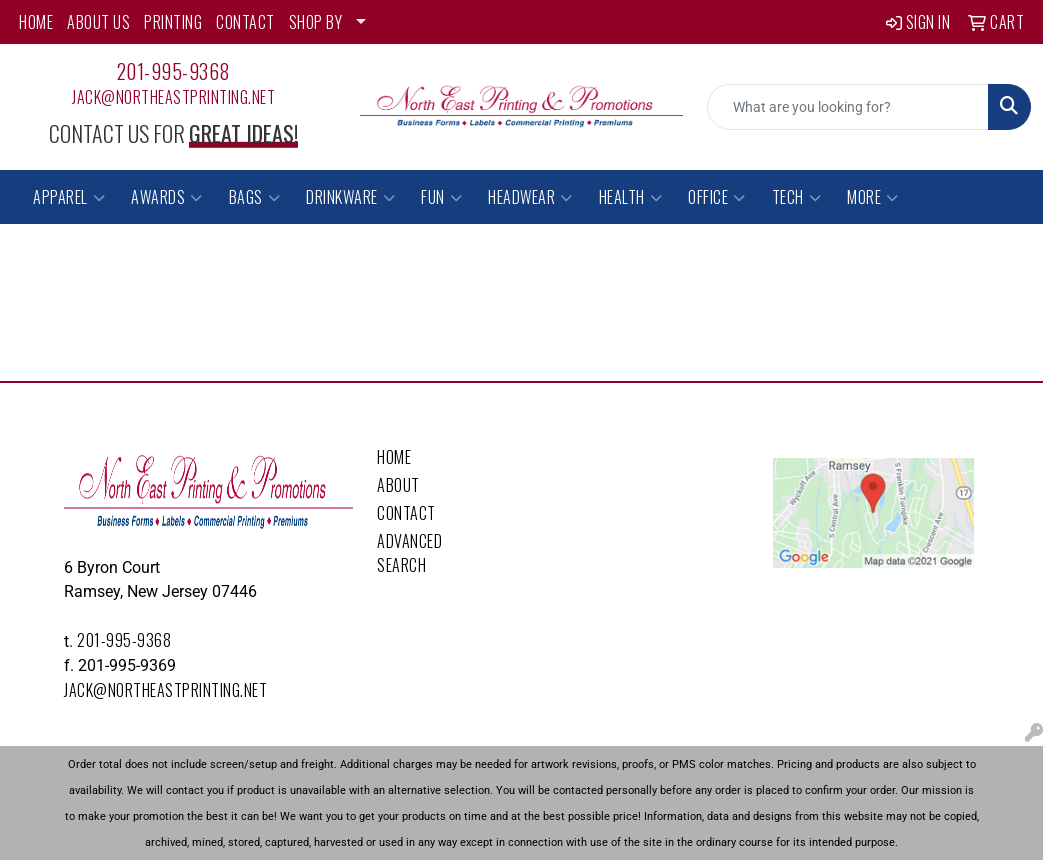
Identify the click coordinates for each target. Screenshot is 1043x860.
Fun (441, 197)
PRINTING (173, 22)
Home (394, 457)
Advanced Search (409, 553)
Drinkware (350, 197)
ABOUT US (98, 22)
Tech (797, 197)
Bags (255, 197)
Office (717, 197)
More (873, 197)
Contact (406, 513)
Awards (167, 197)
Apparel (69, 197)
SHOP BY (316, 22)
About (398, 485)
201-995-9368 (174, 71)
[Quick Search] (848, 107)
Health (631, 197)
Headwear (530, 197)
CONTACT (245, 22)
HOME (36, 22)
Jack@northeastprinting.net (173, 97)
